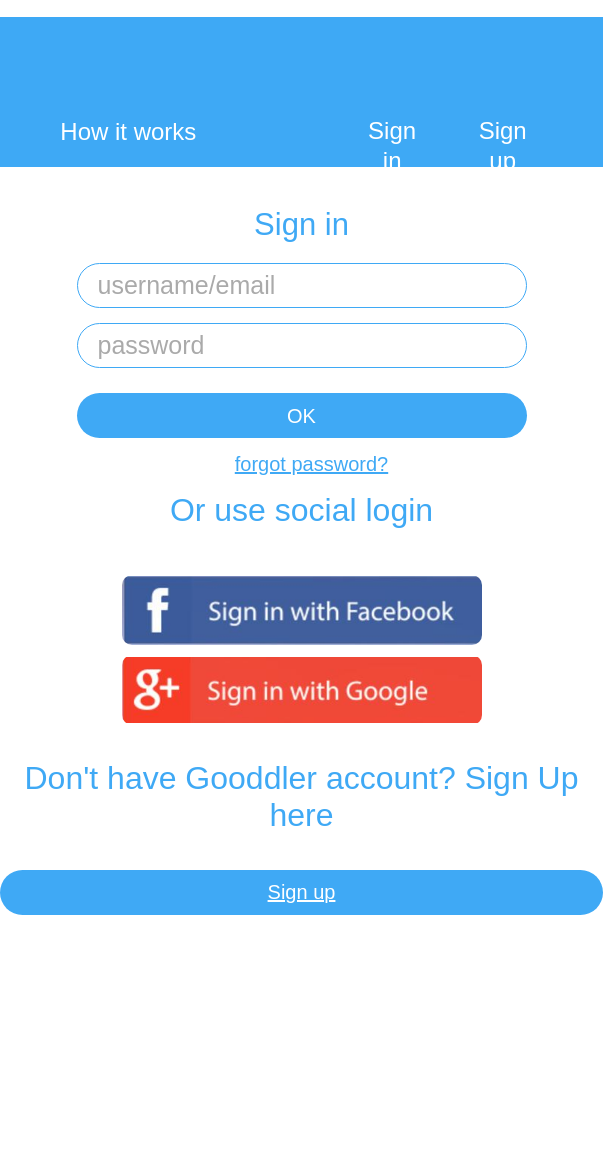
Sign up (503, 145)
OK (301, 416)
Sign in (392, 145)
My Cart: (529, 80)
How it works (128, 131)
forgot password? (311, 464)
